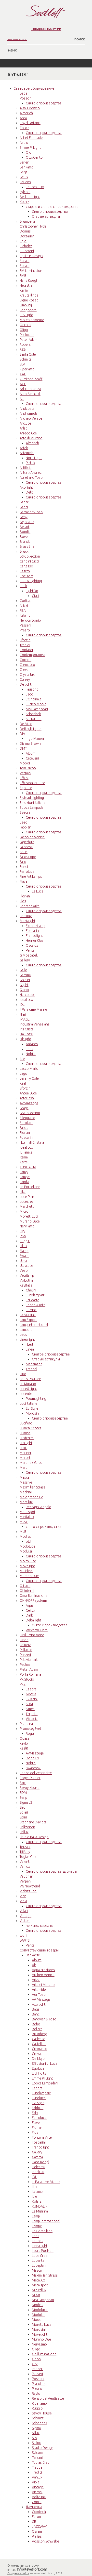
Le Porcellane (30, 1187)
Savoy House (29, 1788)
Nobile (31, 1054)
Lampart (26, 1330)
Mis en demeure (32, 320)
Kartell (24, 1162)
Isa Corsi (26, 1034)
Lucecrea (27, 1202)
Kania (24, 290)
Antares (32, 1044)
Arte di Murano (31, 438)
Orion (24, 1640)
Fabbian (25, 827)
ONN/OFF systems (34, 1600)
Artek (24, 448)
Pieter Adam (29, 1669)
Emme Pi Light (30, 147)
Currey (25, 679)
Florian (25, 896)
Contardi (26, 650)
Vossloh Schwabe (45, 2541)
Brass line (27, 546)
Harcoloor (27, 995)
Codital (25, 601)
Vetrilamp (27, 1275)
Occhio (25, 325)
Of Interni (27, 1591)
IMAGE (25, 1019)
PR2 (23, 1684)
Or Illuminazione (32, 1635)
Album (30, 753)
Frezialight (27, 921)
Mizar (24, 1522)
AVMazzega (35, 1753)
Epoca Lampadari (32, 807)
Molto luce (28, 1561)
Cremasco (27, 665)
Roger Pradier (30, 1778)
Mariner (25, 1453)
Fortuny (26, 916)
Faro (23, 862)
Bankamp (27, 167)
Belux (24, 177)
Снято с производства (44, 103)
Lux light (26, 1443)
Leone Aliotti (35, 1305)
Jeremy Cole (29, 1078)
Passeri (25, 625)
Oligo (24, 330)
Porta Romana (30, 1674)
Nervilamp (27, 1226)
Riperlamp (27, 369)
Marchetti (27, 1206)
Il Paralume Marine (33, 1009)
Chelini (31, 1290)
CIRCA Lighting (31, 581)
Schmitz (25, 359)
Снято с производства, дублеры (51, 1871)
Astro (24, 143)
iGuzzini (32, 1699)
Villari (24, 1911)
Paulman (26, 1665)
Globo (24, 990)
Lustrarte (27, 1438)
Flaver (24, 881)
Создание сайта (18, 2573)
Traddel (31, 1369)
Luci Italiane (28, 1403)
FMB (23, 276)
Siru (22, 1807)
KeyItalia (26, 1285)
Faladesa (26, 847)
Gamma (25, 975)
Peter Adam (28, 340)
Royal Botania (30, 123)
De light (25, 684)
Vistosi (25, 1921)
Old (28, 152)
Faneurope (28, 857)
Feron (36, 2517)
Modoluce (27, 1546)
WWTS (24, 1940)
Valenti (25, 1862)
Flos (23, 901)
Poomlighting (36, 1399)
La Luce (37, 891)
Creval (24, 670)
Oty (22, 1231)
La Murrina (28, 1315)
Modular (26, 1551)
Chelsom (26, 576)
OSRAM (25, 1645)
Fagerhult (27, 842)
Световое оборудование (33, 88)
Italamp (25, 615)
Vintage (25, 1916)
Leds (29, 1049)
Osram (37, 2531)
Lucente (26, 1394)
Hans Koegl (28, 280)
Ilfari (23, 1014)
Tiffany (25, 1852)
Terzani (25, 1847)
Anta (23, 118)
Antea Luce (28, 1093)
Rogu (30, 1733)
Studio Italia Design (34, 1837)
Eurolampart (35, 1295)
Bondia (25, 532)
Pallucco (26, 1650)
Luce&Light (28, 1389)
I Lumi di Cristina (32, 1142)
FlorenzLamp (35, 926)
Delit (29, 492)
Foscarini (32, 931)
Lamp (24, 1172)
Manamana (34, 1364)
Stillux (24, 1832)
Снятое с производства (51, 1354)
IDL (22, 1005)
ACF (23, 384)
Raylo (24, 1743)
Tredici (25, 645)
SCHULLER (33, 719)
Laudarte (32, 1300)
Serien (24, 162)
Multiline (26, 1571)
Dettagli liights (30, 729)
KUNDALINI (28, 1167)
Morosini (32, 1413)
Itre (22, 1059)
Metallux (26, 1502)
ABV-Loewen (30, 108)
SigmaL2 (26, 1802)
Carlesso (26, 566)
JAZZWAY (39, 2526)
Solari (24, 1812)
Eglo (23, 241)
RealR (24, 1748)
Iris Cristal (27, 1029)
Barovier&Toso (31, 512)
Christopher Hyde (33, 226)
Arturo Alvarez (31, 473)
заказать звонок (17, 39)
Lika (23, 1192)
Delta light (33, 1620)
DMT (23, 748)
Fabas (24, 1128)
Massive (26, 1482)
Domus (25, 231)
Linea (30, 1349)
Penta (30, 950)
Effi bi (24, 778)
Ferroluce (27, 872)
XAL (23, 374)
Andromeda (29, 413)
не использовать (39, 1926)
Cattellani (39, 2044)
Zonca (24, 128)
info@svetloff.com (32, 2569)
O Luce (25, 1586)
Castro (25, 571)
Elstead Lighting (32, 798)
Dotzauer (27, 236)
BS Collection (30, 556)
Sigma (36, 2428)
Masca (24, 1477)
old (28, 1541)
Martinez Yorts (31, 1463)
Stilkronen (27, 1827)
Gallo (23, 970)
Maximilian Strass (32, 1487)
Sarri (23, 1783)
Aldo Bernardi (30, 394)
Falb (35, 2113)
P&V (23, 1236)
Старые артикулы (46, 216)
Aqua (30, 1605)
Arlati (23, 428)
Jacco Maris (29, 1069)
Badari (24, 502)
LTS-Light (26, 315)
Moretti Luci (29, 1216)
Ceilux (30, 1610)
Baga (23, 93)
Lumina (31, 1310)
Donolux (32, 1758)
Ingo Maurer (35, 739)
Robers (25, 345)
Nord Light (34, 458)
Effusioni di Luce (32, 783)
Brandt (25, 542)
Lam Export (28, 1320)
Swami (24, 1256)
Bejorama (27, 522)
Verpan (25, 773)
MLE (23, 1532)
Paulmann (27, 335)
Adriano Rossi (30, 389)
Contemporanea (32, 655)
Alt (22, 399)
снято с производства (43, 1527)
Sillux (23, 1246)
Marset (25, 1458)
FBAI (23, 610)
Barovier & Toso (44, 2019)
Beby (23, 517)
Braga (24, 1108)
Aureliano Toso (31, 477)
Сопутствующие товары (39, 1950)
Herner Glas (34, 940)
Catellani (32, 758)
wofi (23, 1935)
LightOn (32, 591)
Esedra (25, 812)
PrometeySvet (30, 1729)
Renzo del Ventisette (36, 1773)
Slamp (24, 1251)
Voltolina (26, 1280)
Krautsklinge (29, 295)
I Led (29, 1344)
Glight (24, 985)
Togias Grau (28, 1857)
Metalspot (27, 1512)
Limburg (26, 305)
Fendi (24, 867)
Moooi (25, 763)
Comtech (39, 2512)
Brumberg (27, 221)
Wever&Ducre (37, 1630)
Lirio (23, 1374)
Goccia (31, 1694)
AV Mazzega (41, 1999)
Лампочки (34, 2507)
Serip (23, 1798)
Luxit (23, 1448)
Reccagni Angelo (38, 1507)
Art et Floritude (31, 138)
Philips (37, 2536)
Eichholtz (39, 2073)
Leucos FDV (35, 187)
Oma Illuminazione (33, 1596)
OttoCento (34, 157)
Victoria (32, 1719)
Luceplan (39, 2265)
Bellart (24, 527)
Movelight (27, 1566)
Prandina (26, 1724)
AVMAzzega (29, 1103)
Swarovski (33, 1768)
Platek (30, 463)
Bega (23, 172)
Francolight (34, 936)
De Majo (26, 724)
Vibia (23, 1901)
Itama (24, 1157)
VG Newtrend (30, 1886)
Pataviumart (29, 1660)
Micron (25, 1211)
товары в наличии (46, 29)
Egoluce (26, 788)
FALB (23, 852)
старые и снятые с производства (52, 207)
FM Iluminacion (31, 271)
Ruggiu (25, 1241)
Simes (30, 1709)
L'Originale (33, 699)
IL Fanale (26, 1152)
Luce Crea (39, 2256)
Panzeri (25, 1655)
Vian (23, 1896)
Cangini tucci (29, 561)
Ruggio (37, 2408)
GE (34, 2522)
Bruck (24, 551)
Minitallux (27, 1517)
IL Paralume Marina (46, 2182)
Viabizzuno (28, 1891)
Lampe (25, 1177)
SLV (22, 364)
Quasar (25, 1738)
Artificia (25, 468)
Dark (29, 1615)
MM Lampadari (37, 709)
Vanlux (25, 1866)
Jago (29, 694)
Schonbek (33, 714)
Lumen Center (30, 1428)
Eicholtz (26, 246)
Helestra (26, 285)
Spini (23, 1817)
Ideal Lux (26, 1000)
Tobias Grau (41, 2462)
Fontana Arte (29, 906)
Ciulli (23, 586)
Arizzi (24, 606)
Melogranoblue (31, 1497)
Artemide (27, 453)
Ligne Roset (29, 300)
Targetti (32, 1714)
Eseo (23, 822)
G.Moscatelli (29, 955)
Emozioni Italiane (32, 803)
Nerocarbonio (30, 620)
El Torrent (27, 251)
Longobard (28, 310)
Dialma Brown (30, 743)
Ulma (23, 1261)
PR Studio (27, 1679)
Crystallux (27, 675)
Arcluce (25, 423)
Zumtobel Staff (31, 379)
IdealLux (38, 2172)
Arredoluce (28, 433)
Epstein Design (31, 256)
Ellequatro (27, 1118)
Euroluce (26, 1123)
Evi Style (32, 1408)
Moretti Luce (42, 2325)
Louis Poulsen (30, 1379)
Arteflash (27, 1098)
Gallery (25, 960)
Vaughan (26, 1876)
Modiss (25, 1536)
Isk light (25, 1039)
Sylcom (25, 192)
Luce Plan (27, 1197)
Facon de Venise (32, 837)
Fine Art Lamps (31, 876)
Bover (24, 537)
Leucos (25, 182)
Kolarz (24, 202)
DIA (22, 734)
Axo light (26, 487)
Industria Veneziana (35, 1024)
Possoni (26, 98)
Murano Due (29, 1576)
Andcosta (27, 409)
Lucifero (26, 1423)
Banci (24, 507)
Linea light (27, 1339)
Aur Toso (39, 1995)
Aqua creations (43, 1970)
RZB (23, 349)
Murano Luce (30, 1221)
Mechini (26, 1492)
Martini (25, 1468)
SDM (29, 1704)
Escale (24, 261)
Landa (24, 1182)
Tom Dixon (28, 768)
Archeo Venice (31, 418)
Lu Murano (28, 1384)
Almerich (26, 113)
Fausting (32, 689)
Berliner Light (30, 197)
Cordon (25, 660)
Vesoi (24, 1270)
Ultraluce (26, 1266)
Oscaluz (32, 945)
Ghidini (25, 980)
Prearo (25, 630)
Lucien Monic (36, 704)
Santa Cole (28, 354)
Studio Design (42, 2448)
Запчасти (33, 1955)
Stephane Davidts (33, 1822)
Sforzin (25, 640)
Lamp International (34, 1325)
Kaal (23, 1083)
